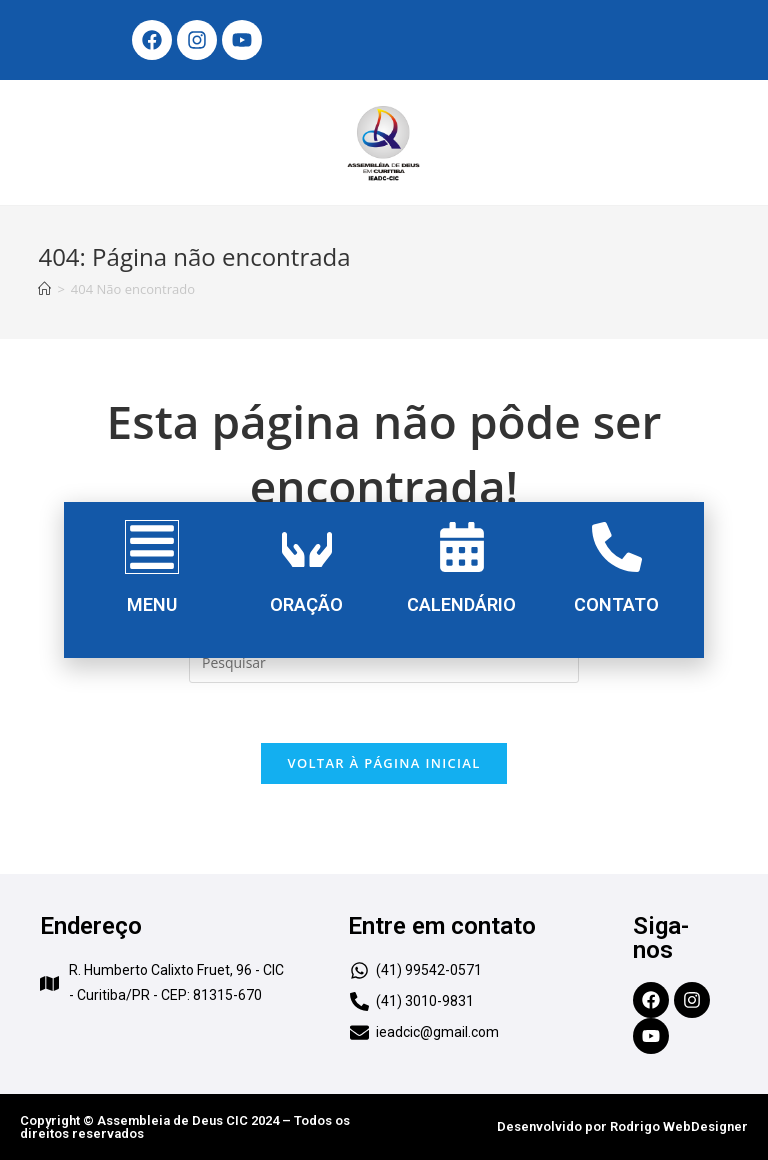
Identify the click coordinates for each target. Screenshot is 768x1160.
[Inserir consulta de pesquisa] (384, 663)
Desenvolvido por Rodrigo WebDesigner (622, 1126)
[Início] (44, 289)
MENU (152, 604)
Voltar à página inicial (383, 763)
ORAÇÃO (306, 604)
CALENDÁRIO (461, 604)
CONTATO (616, 604)
